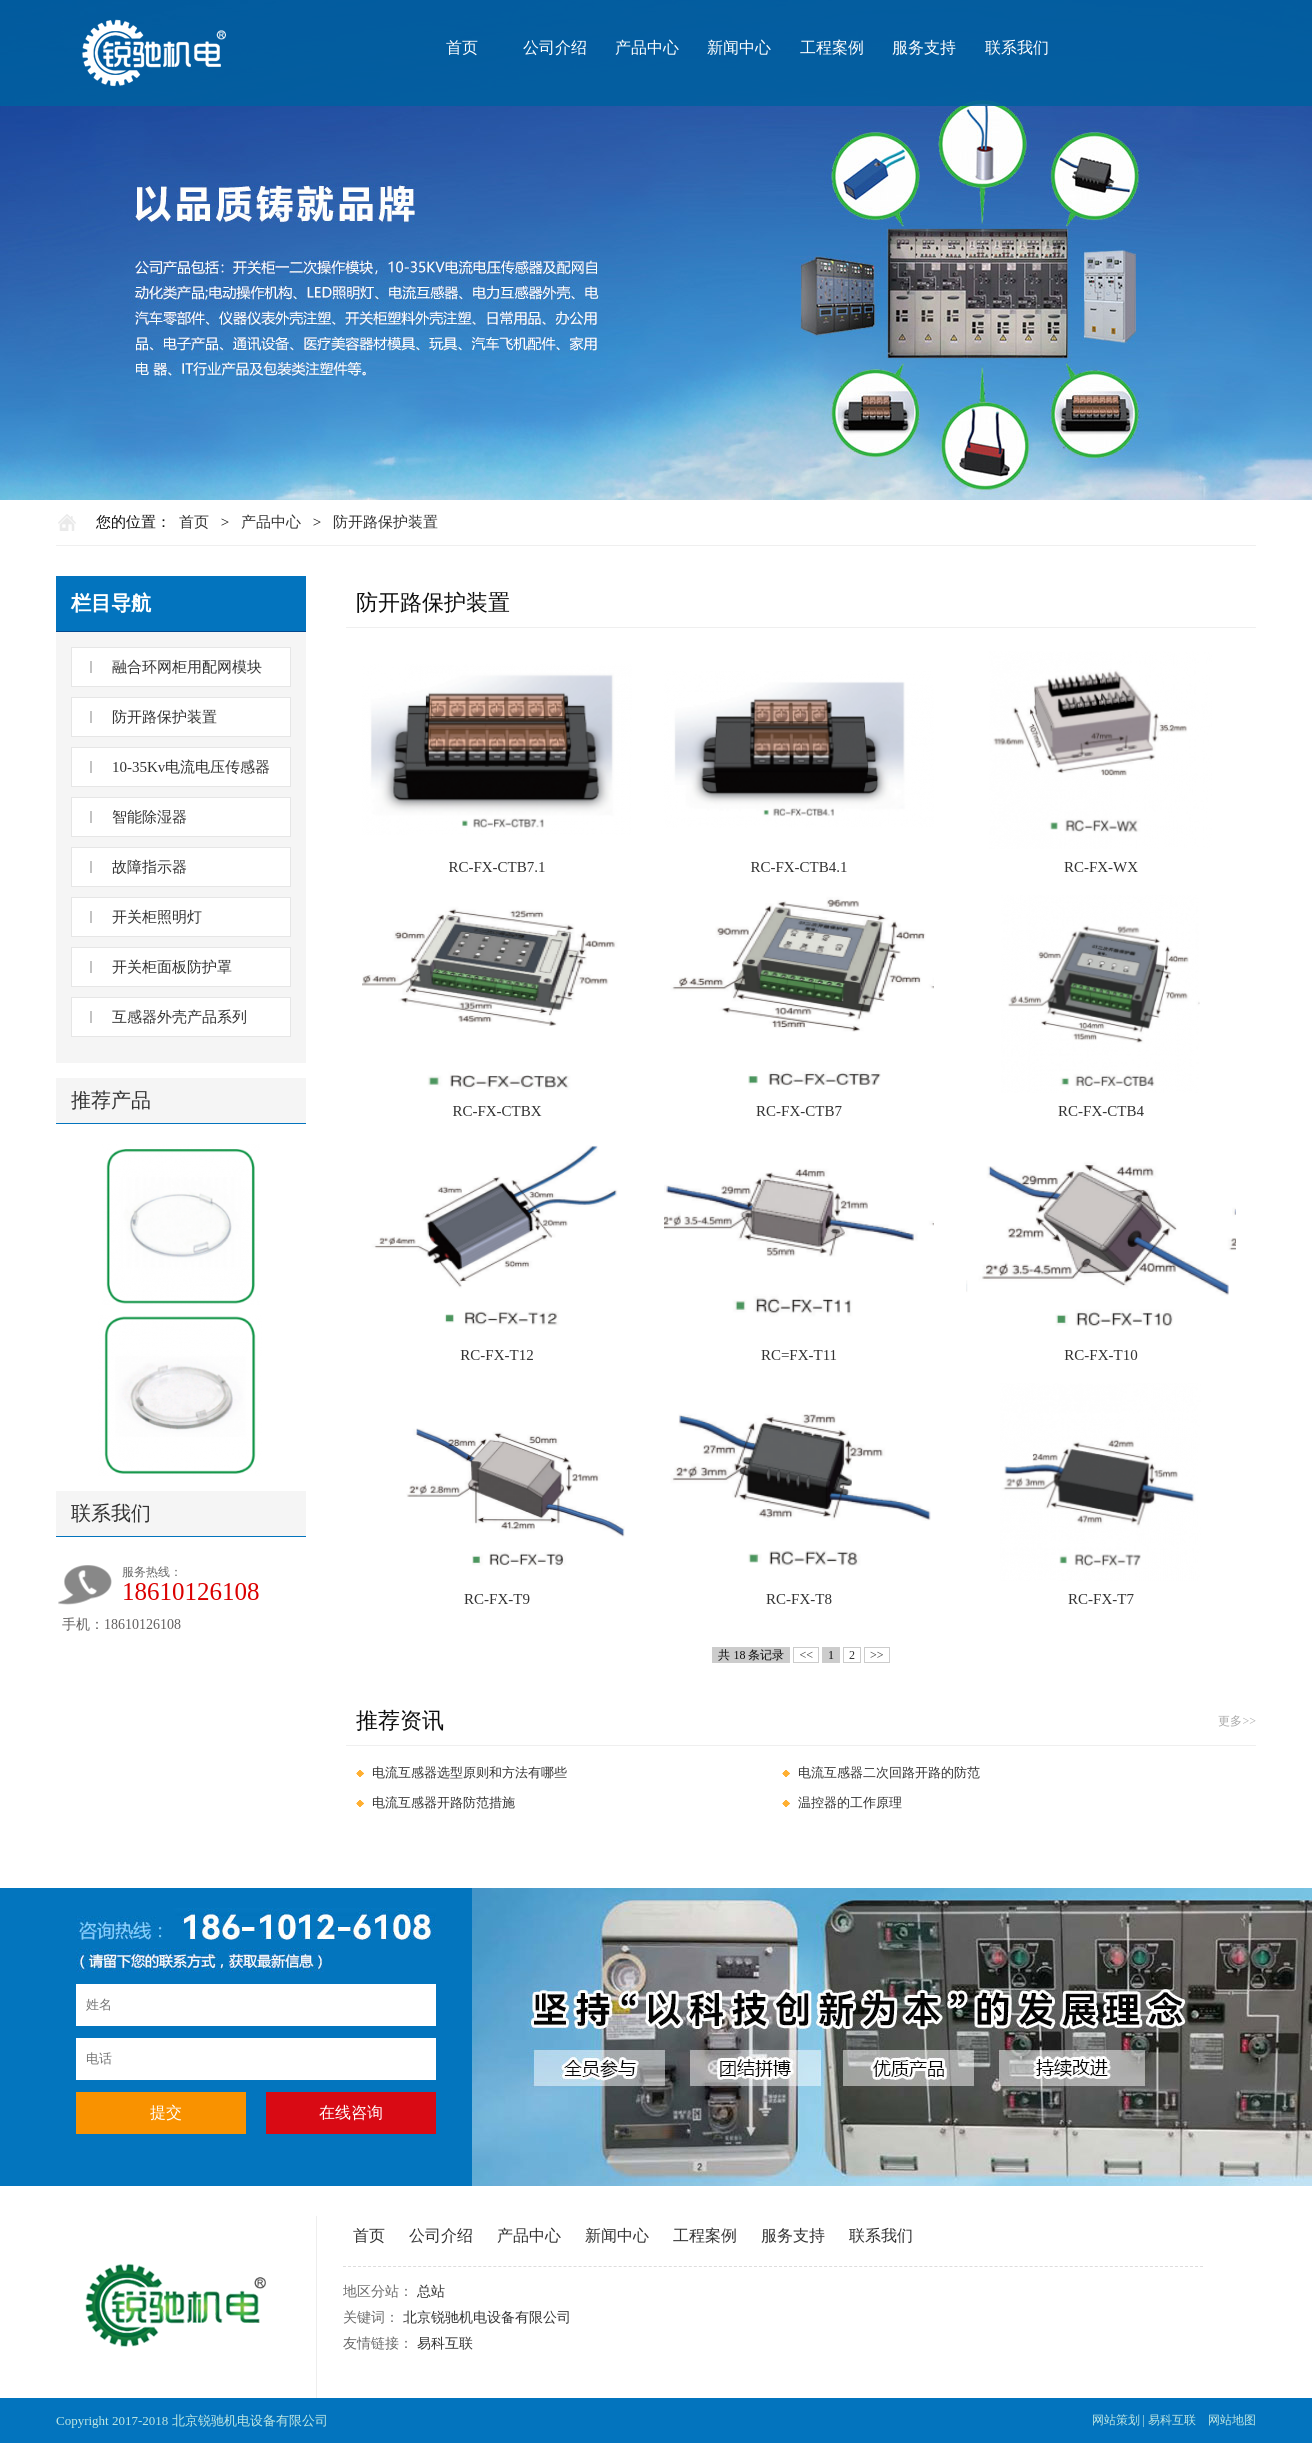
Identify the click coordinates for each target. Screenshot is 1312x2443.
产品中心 (647, 47)
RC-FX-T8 (799, 1599)
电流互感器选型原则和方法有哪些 (469, 1772)
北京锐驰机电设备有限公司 (487, 2317)
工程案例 (832, 47)
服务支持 (924, 47)
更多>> (1237, 1721)
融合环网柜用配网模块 (187, 667)
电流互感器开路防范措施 (443, 1802)
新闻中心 (739, 47)
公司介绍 (555, 47)
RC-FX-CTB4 (1101, 1111)
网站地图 (1232, 2420)
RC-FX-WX (1101, 867)
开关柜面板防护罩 (172, 967)
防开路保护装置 (385, 522)
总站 (431, 2291)
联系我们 (1017, 47)
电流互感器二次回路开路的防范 (889, 1772)
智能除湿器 (149, 817)
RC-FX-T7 (1101, 1599)
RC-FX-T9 (497, 1599)
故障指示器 (149, 867)
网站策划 (1116, 2420)
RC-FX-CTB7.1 (496, 867)
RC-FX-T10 (1100, 1355)
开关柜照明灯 (157, 917)
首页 (462, 47)
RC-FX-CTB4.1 (798, 867)
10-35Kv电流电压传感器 (191, 767)
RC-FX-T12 (496, 1355)
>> (877, 1655)
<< (806, 1655)
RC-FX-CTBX (496, 1111)
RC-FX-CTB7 (799, 1111)
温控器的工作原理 (850, 1802)
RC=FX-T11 (799, 1355)
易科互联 (445, 2343)
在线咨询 (351, 2112)
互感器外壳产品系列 (179, 1017)
